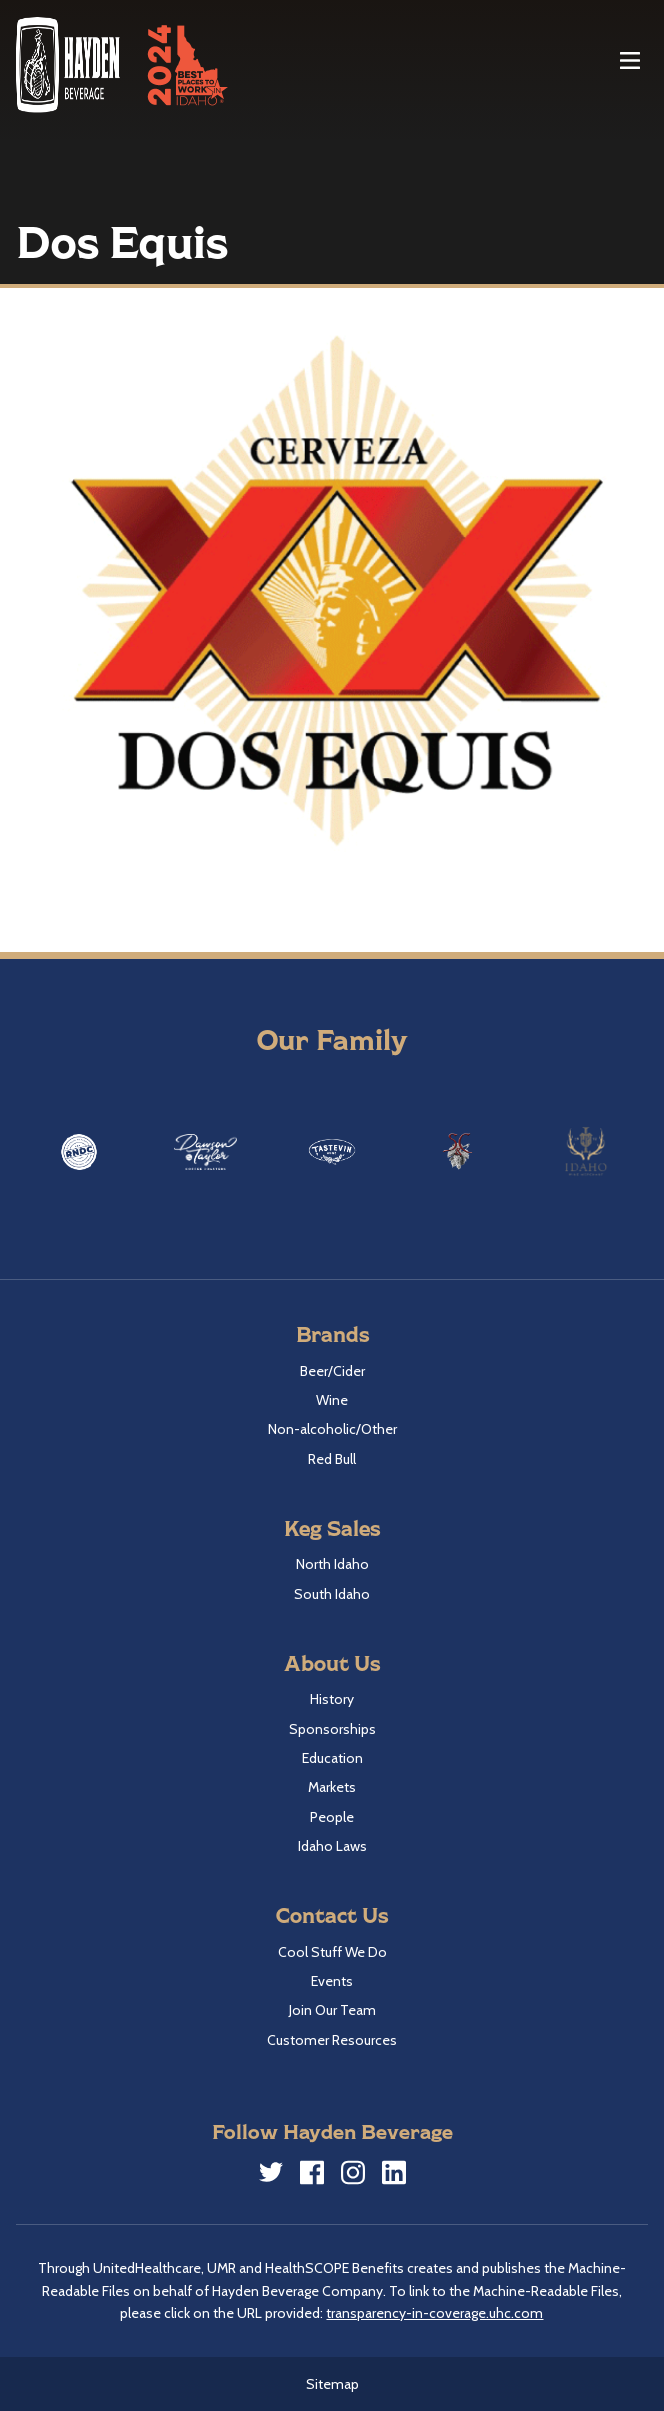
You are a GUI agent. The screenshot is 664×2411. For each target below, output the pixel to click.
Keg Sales (332, 1527)
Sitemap (332, 2384)
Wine (332, 1400)
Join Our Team (332, 2010)
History (332, 1699)
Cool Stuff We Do (332, 1952)
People (332, 1817)
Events (332, 1981)
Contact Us (332, 1914)
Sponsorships (332, 1729)
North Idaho (332, 1564)
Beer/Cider (332, 1371)
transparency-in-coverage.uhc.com (434, 2313)
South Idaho (332, 1594)
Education (332, 1758)
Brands (332, 1333)
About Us (332, 1662)
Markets (332, 1787)
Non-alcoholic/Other (332, 1429)
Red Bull (332, 1459)
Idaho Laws (332, 1846)
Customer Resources (332, 2040)
